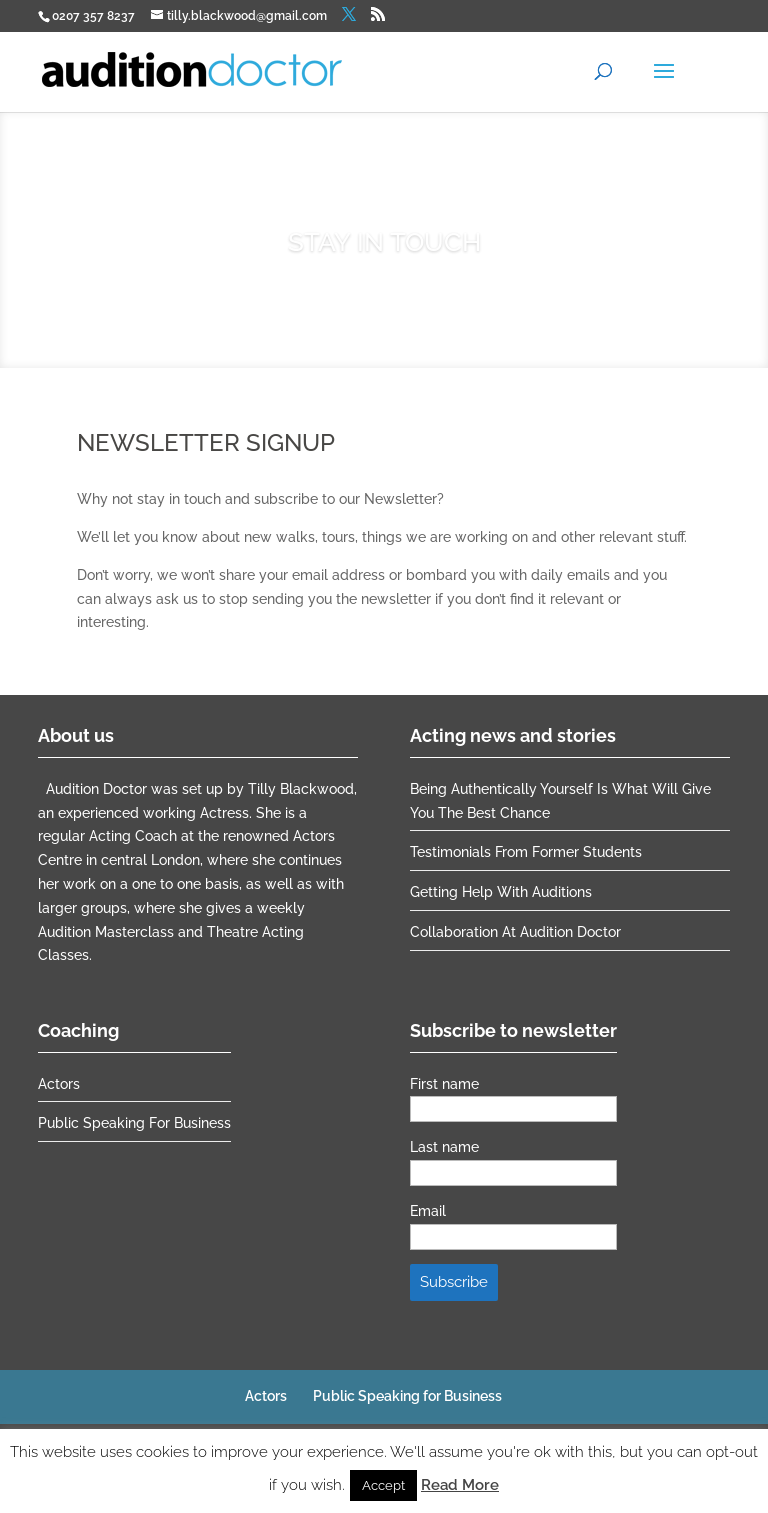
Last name (444, 1147)
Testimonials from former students (526, 852)
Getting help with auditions (501, 892)
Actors (59, 1084)
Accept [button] (383, 1485)
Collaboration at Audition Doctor (515, 932)
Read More (460, 1485)
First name (444, 1084)
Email (428, 1211)
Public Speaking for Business (134, 1123)
